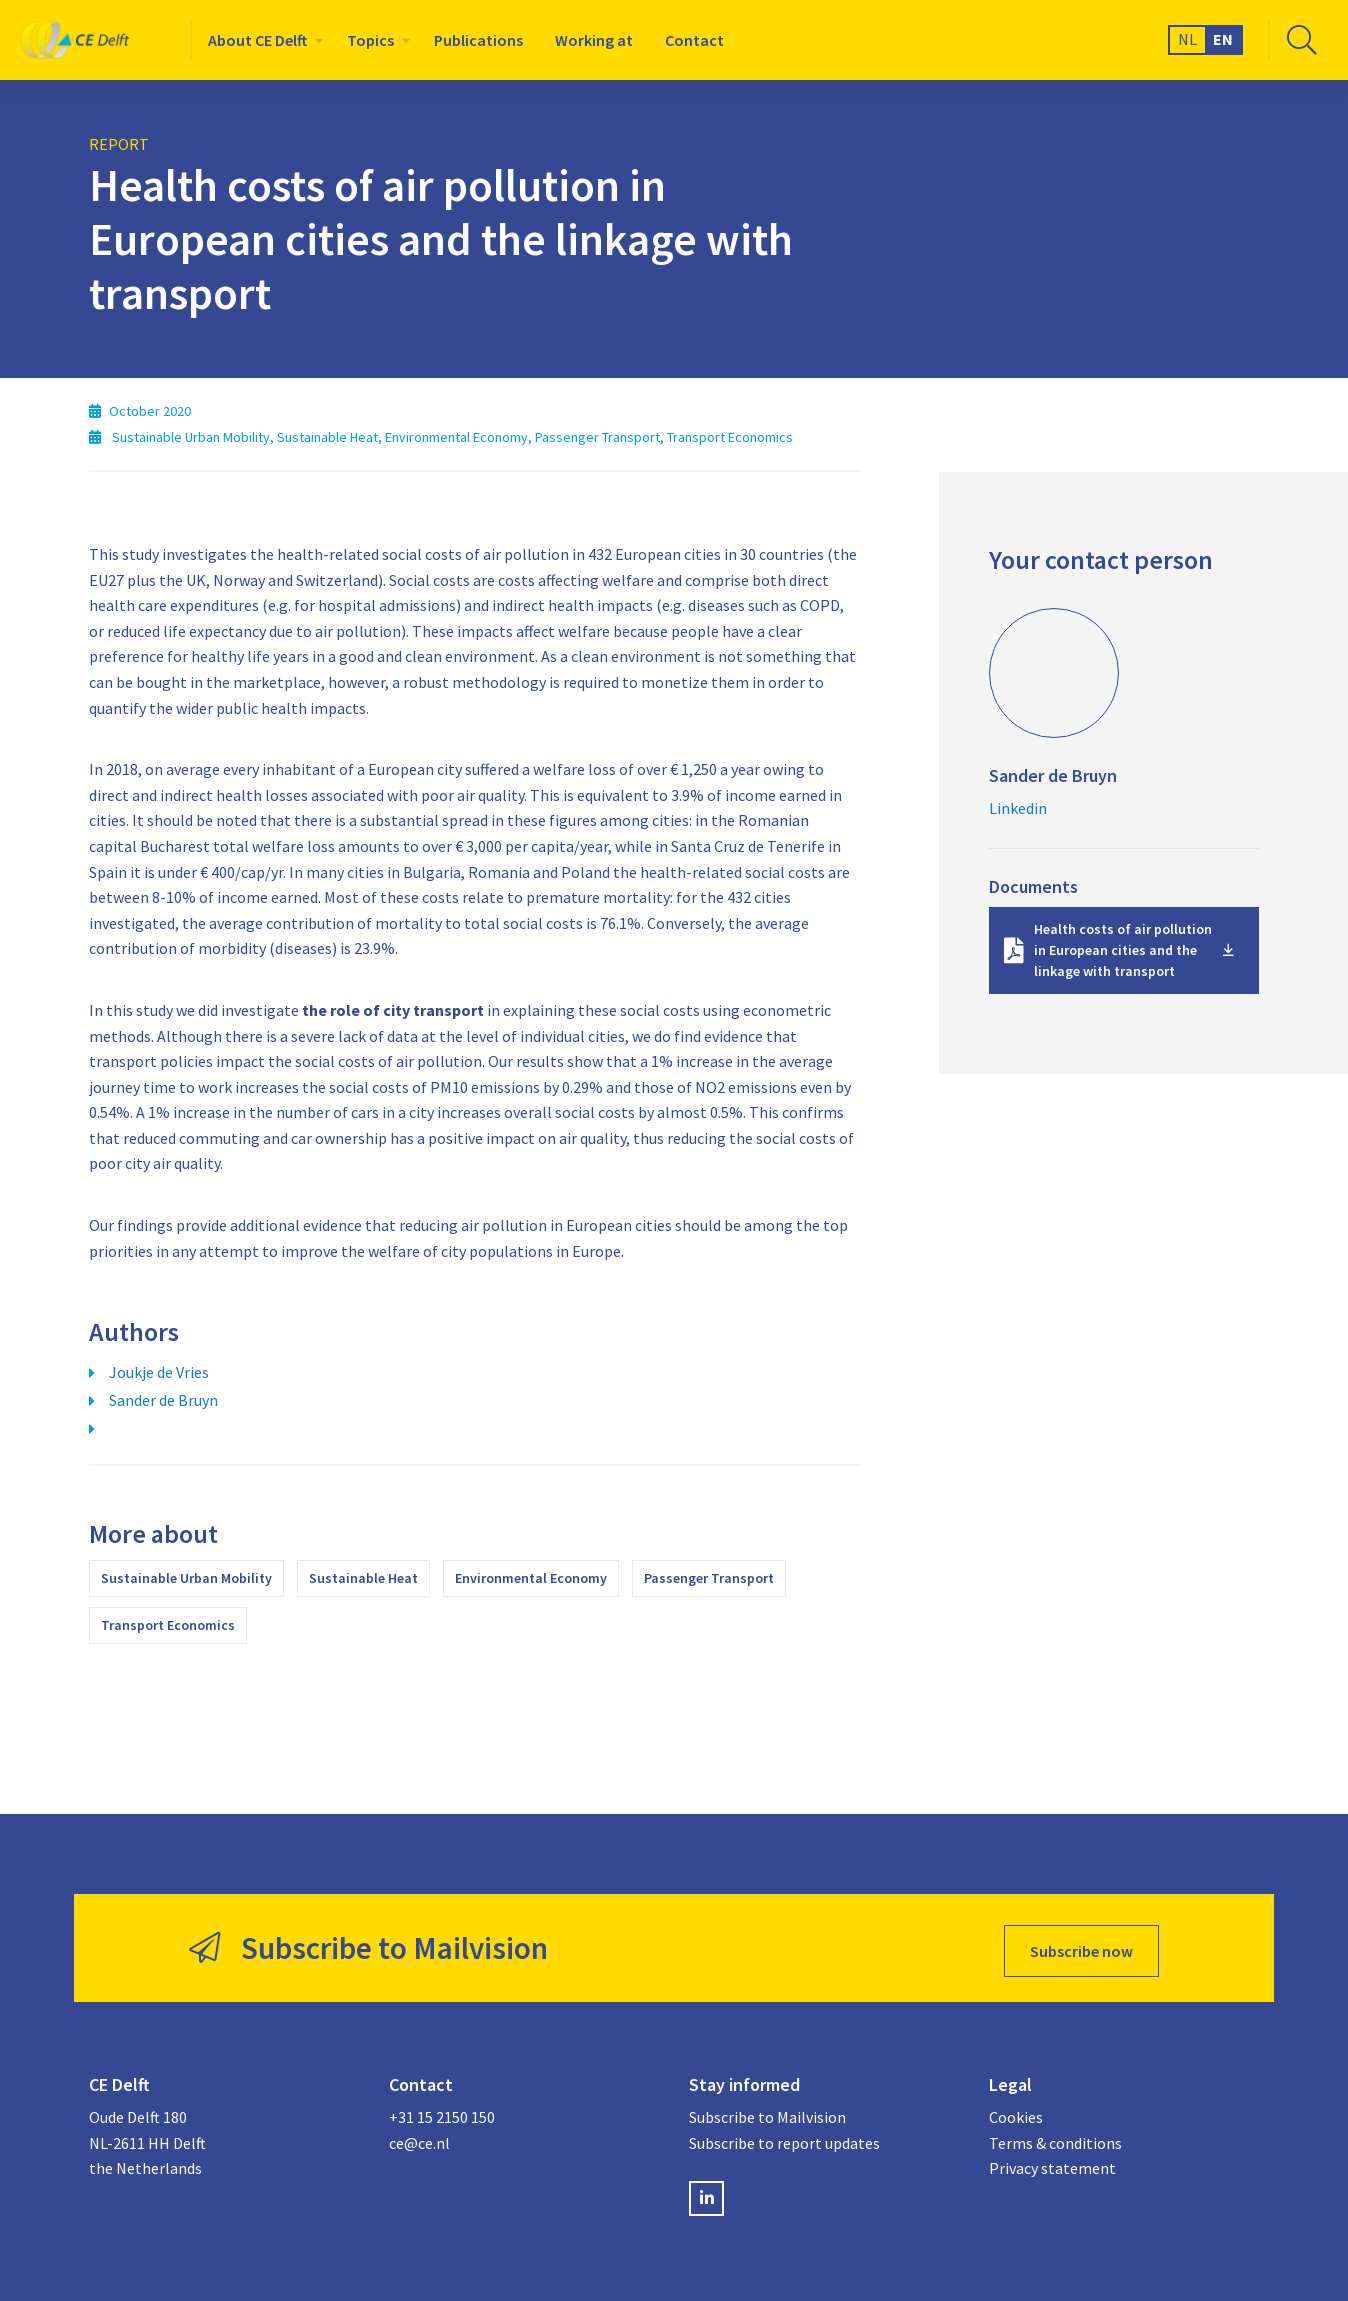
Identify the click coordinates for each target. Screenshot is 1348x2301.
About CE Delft (257, 40)
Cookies (1016, 2111)
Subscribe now (1081, 1945)
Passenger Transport (709, 1578)
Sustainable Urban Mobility (186, 1578)
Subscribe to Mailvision (767, 2111)
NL (1187, 39)
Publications (478, 40)
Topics (370, 40)
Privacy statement (1052, 2163)
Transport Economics (168, 1625)
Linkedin (1018, 808)
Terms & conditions (1055, 2137)
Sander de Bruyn (163, 1400)
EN (1223, 39)
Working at (594, 40)
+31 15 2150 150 (442, 2111)
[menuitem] (261, 40)
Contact (694, 40)
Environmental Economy (531, 1578)
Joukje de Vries (159, 1372)
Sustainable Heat (363, 1578)
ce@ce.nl (419, 2137)
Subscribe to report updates (784, 2137)
